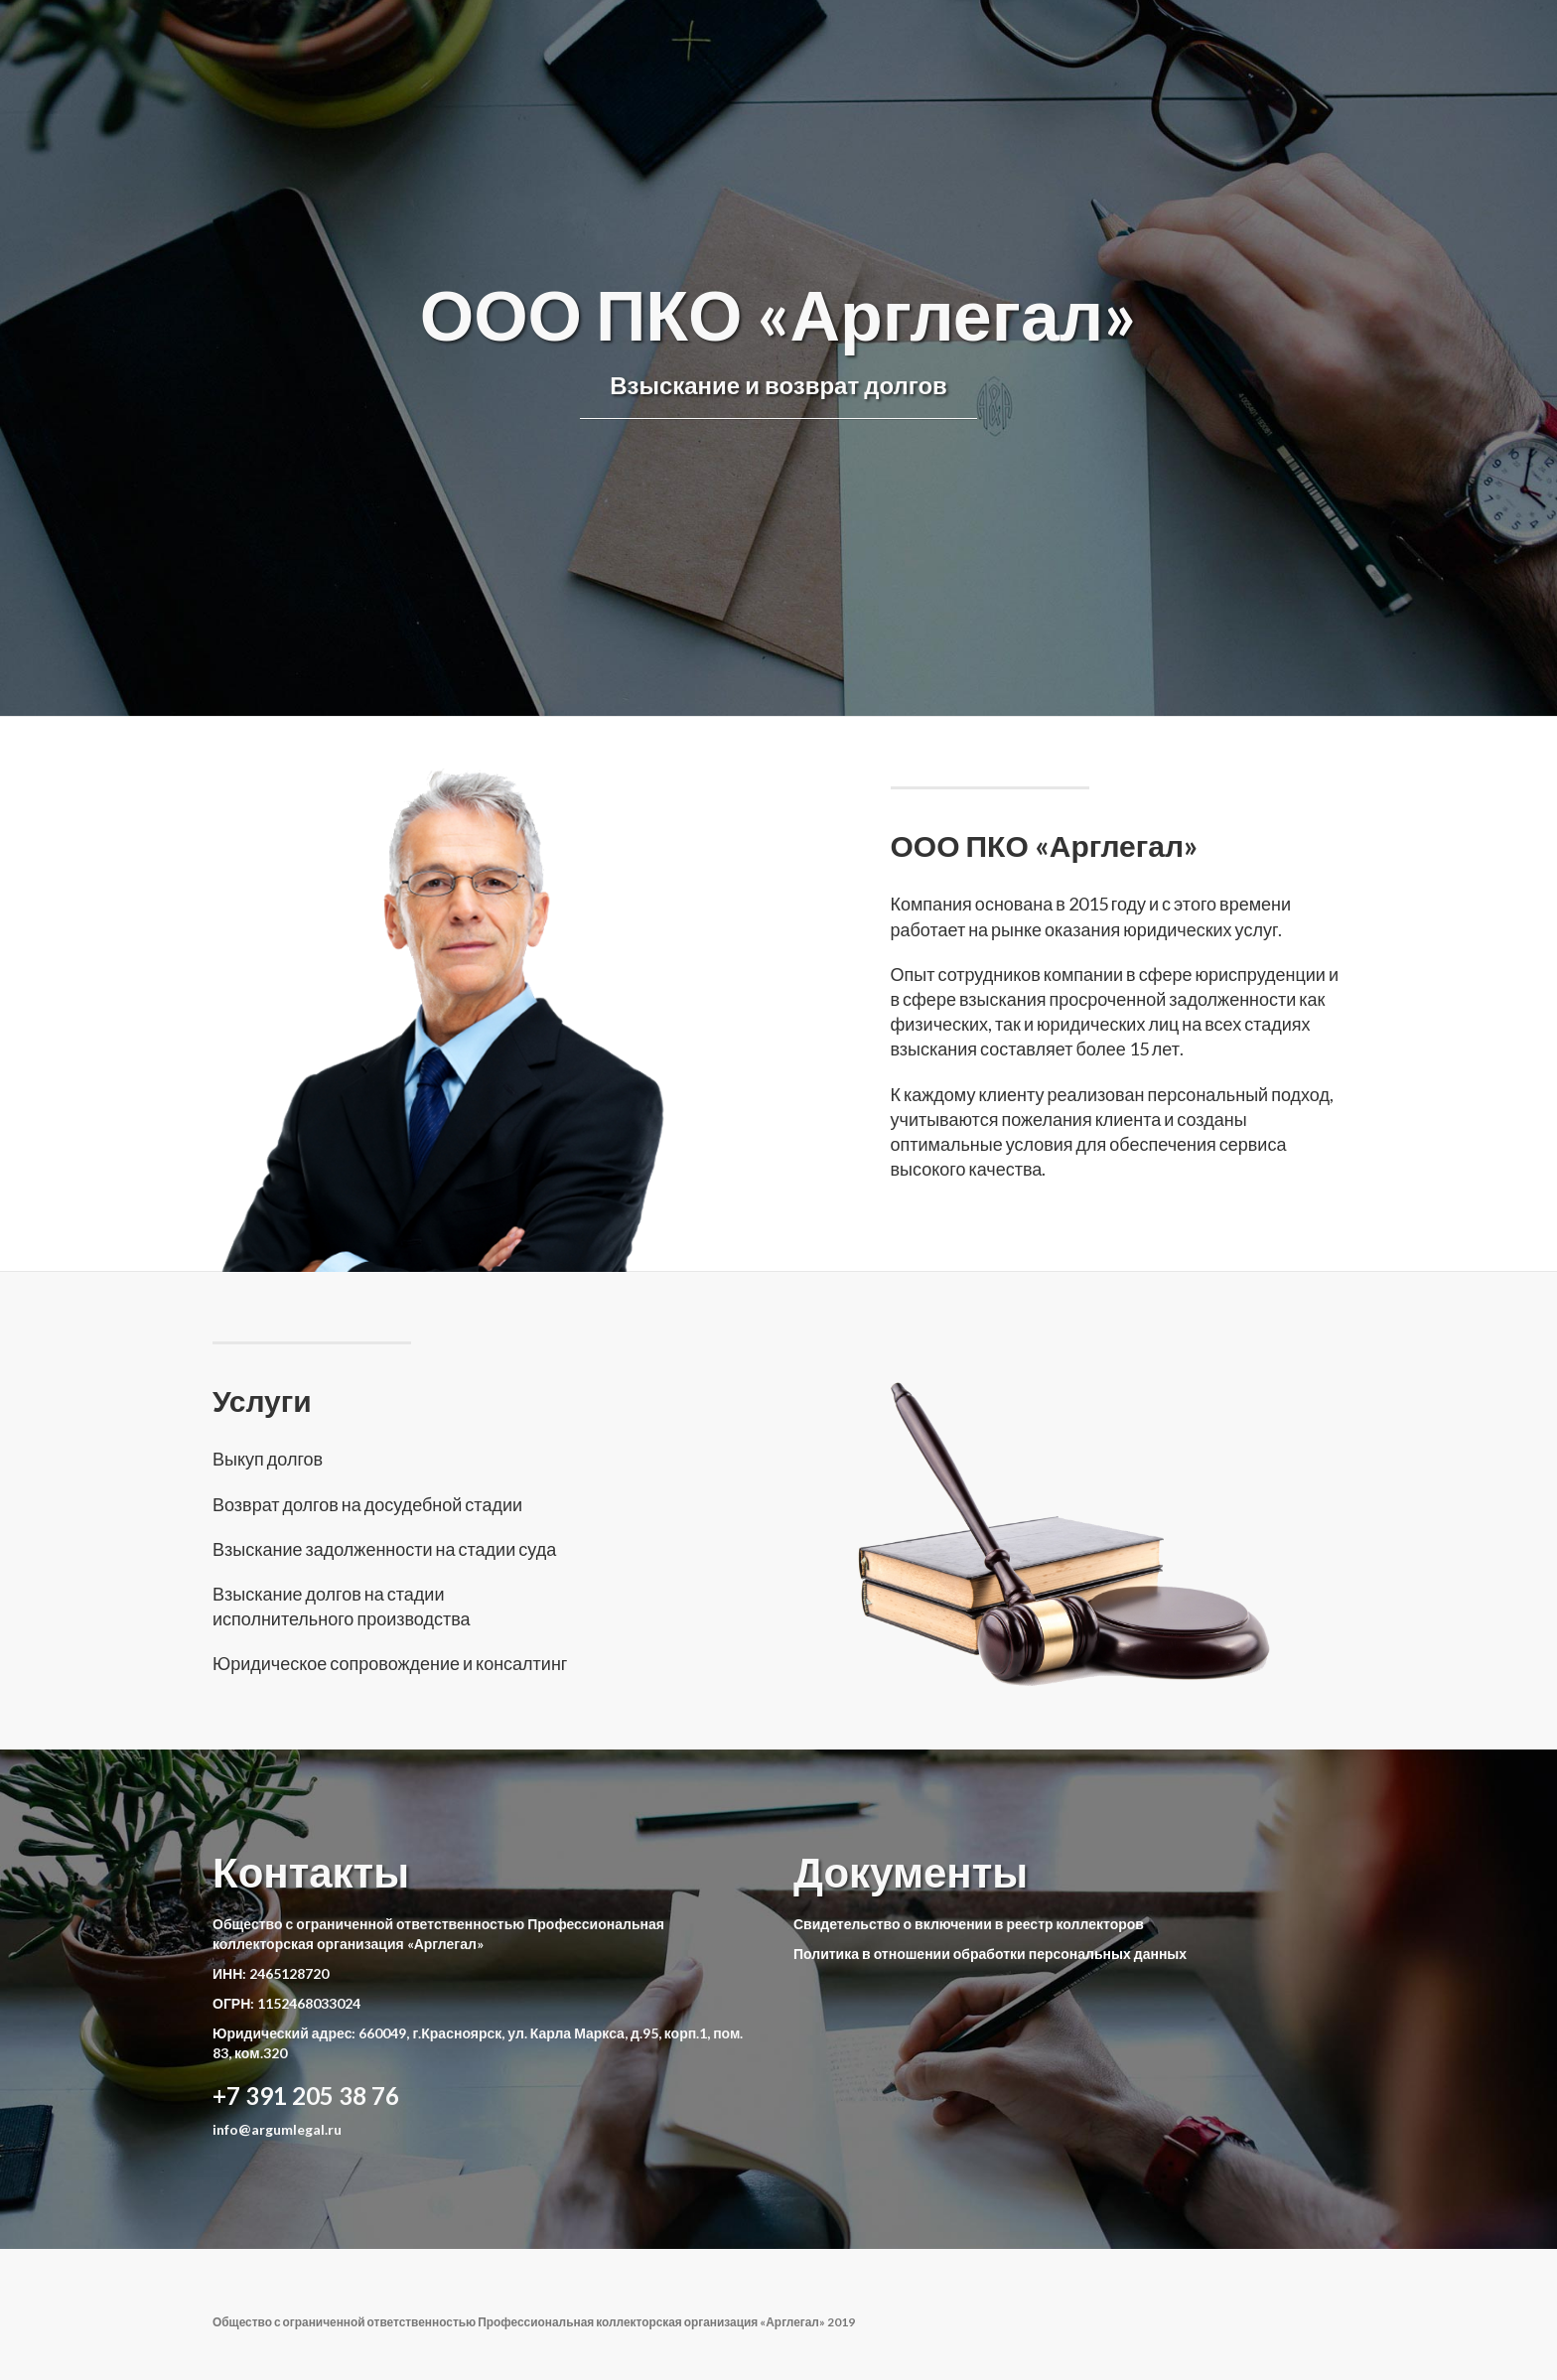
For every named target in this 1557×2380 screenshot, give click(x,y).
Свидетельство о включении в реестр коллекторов (968, 1923)
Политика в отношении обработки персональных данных (990, 1953)
